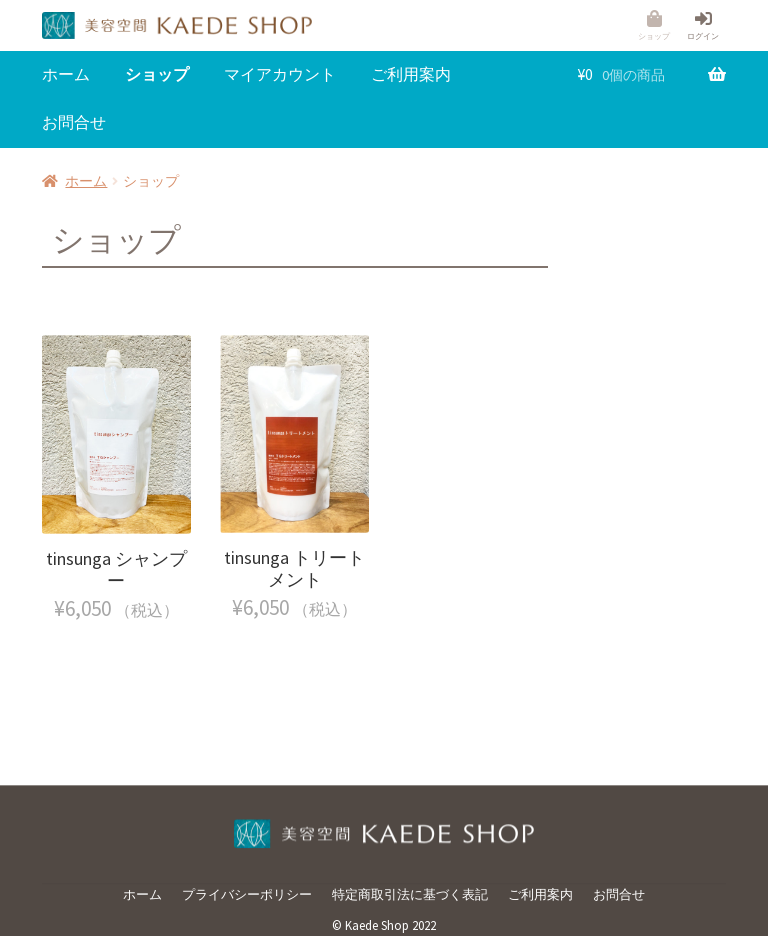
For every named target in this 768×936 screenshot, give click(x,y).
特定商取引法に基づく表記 (410, 895)
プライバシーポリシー (247, 895)
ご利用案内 (411, 74)
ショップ (654, 35)
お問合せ (74, 122)
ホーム (66, 74)
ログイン (703, 35)
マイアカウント (280, 74)
